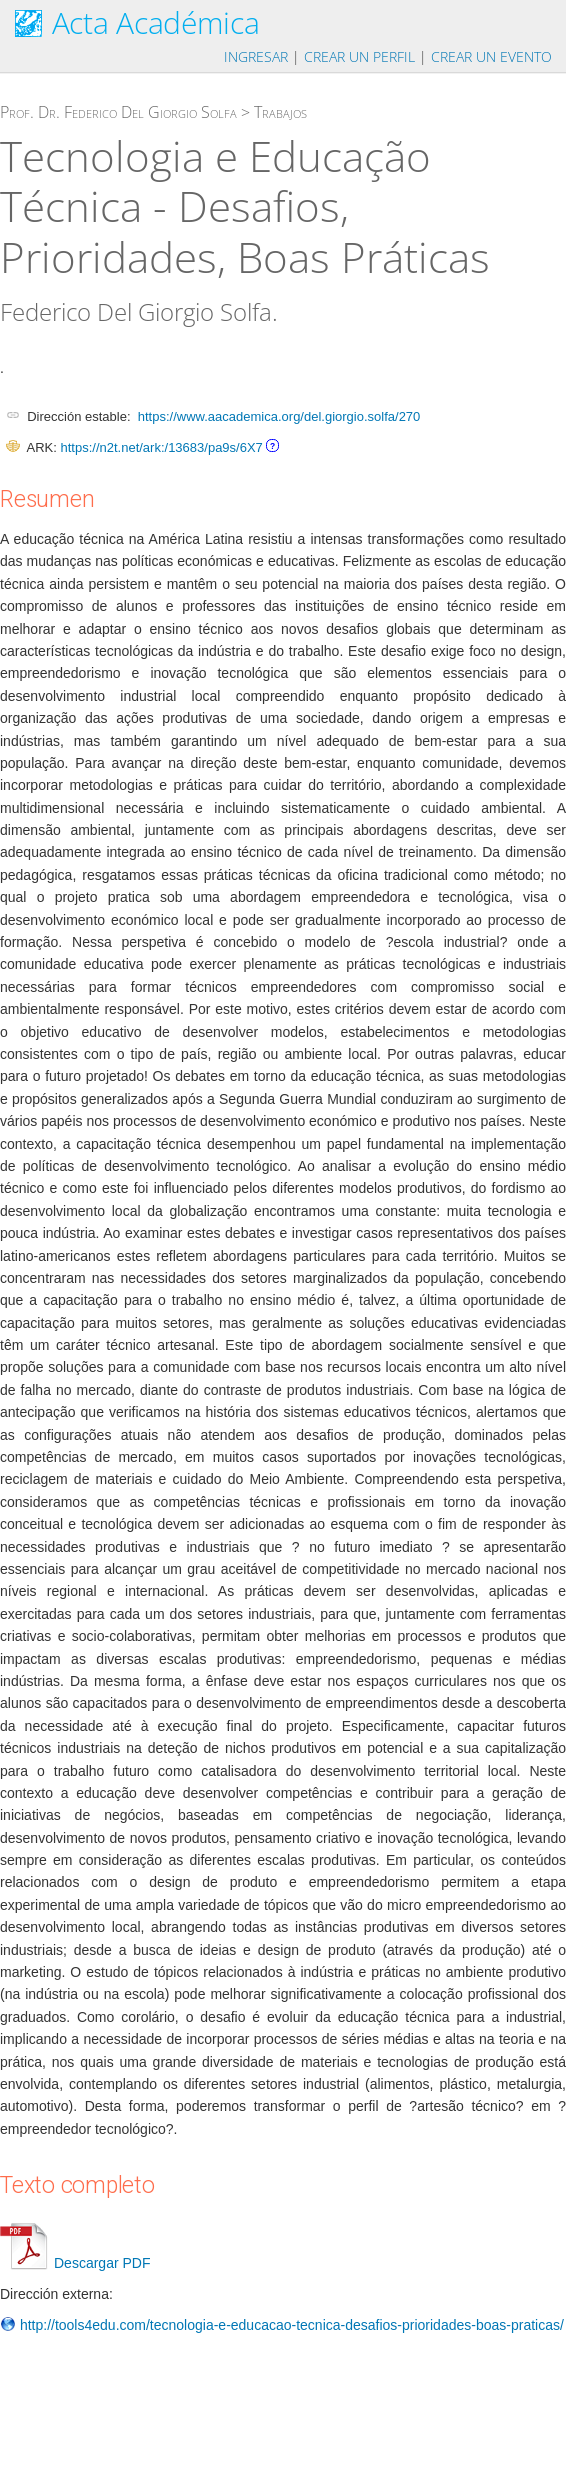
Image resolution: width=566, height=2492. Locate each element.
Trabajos (280, 112)
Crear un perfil (359, 56)
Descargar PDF (75, 2263)
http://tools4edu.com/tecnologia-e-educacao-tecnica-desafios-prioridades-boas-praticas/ (282, 2325)
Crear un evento (491, 56)
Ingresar (256, 56)
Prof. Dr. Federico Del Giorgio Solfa (118, 112)
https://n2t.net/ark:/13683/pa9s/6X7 (161, 447)
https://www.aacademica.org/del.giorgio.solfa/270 (279, 416)
